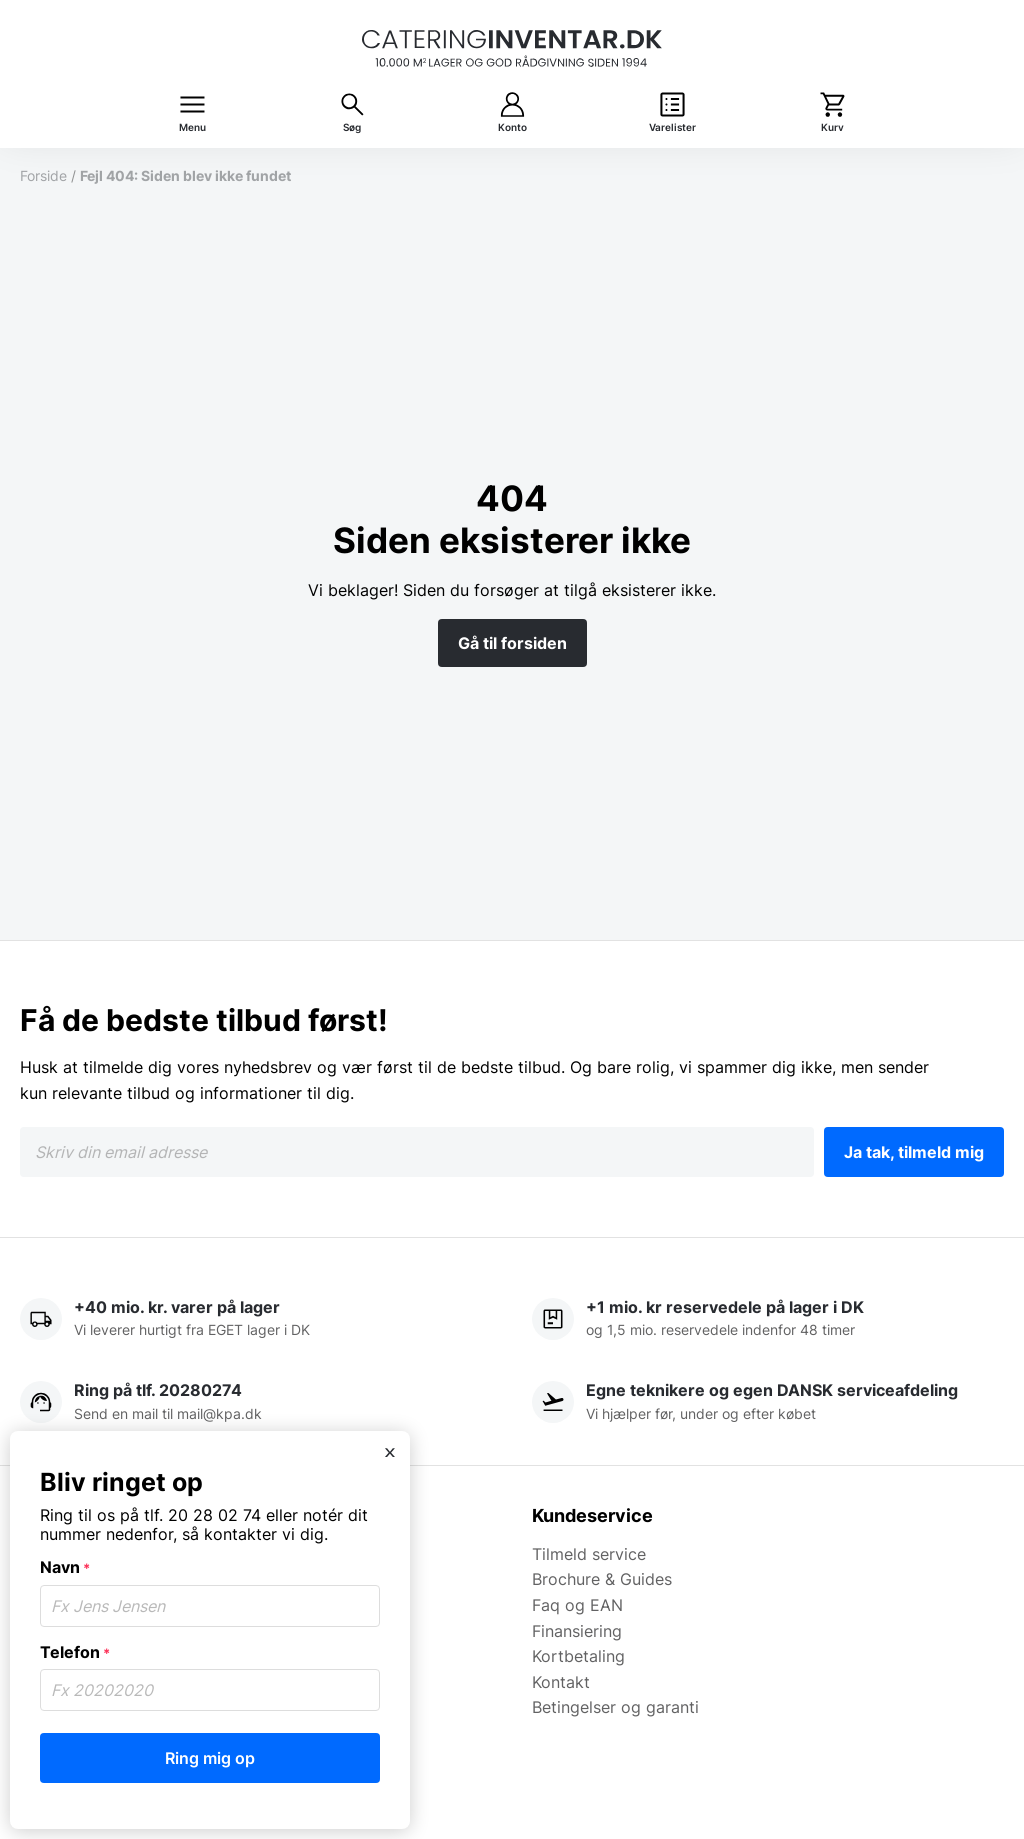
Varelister (672, 127)
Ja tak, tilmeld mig (914, 1152)
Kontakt (561, 1682)
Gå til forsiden (512, 643)
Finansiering (577, 1631)
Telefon (75, 1652)
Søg (352, 127)
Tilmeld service (589, 1554)
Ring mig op (210, 1758)
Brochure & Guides (602, 1579)
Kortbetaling (578, 1656)
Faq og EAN (577, 1605)
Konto (512, 127)
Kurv (832, 127)
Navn (65, 1567)
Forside (43, 175)
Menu (192, 127)
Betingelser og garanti (615, 1707)
